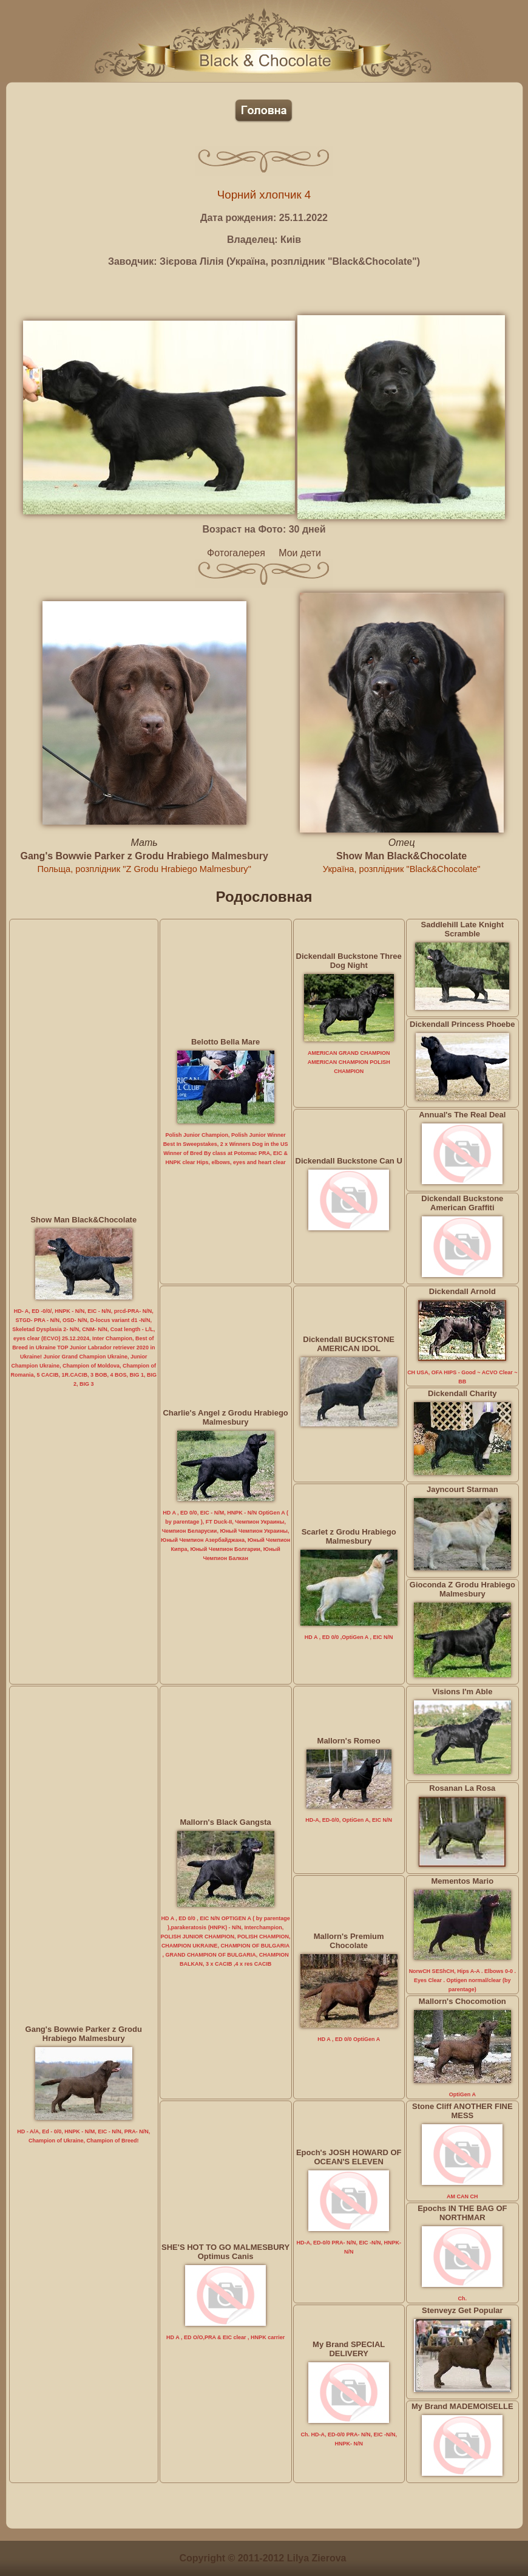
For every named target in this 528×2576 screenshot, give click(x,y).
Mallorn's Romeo (349, 1740)
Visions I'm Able (462, 1691)
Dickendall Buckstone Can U (349, 1160)
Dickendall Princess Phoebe (462, 1024)
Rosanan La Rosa (462, 1788)
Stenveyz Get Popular (462, 2310)
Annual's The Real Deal (462, 1114)
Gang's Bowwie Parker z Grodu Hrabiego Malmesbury (144, 856)
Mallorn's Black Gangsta (225, 1822)
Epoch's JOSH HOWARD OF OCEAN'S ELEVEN (349, 2157)
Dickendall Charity (462, 1393)
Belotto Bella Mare (225, 1041)
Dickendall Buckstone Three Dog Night (349, 961)
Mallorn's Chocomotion (462, 2001)
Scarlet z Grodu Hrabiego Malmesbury (349, 1536)
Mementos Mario (463, 1881)
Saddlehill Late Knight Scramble (462, 929)
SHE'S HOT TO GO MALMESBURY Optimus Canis (225, 2252)
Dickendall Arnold (462, 1291)
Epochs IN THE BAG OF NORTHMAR (462, 2213)
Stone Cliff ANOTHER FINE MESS (462, 2111)
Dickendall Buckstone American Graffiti (462, 1203)
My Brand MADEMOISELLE (462, 2406)
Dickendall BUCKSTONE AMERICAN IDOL (348, 1344)
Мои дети (300, 553)
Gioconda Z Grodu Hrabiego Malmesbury (462, 1589)
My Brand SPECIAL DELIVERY (349, 2349)
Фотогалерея (236, 553)
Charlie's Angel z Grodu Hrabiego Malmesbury (225, 1417)
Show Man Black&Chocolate (401, 856)
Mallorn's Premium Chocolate (349, 1941)
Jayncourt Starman (462, 1489)
